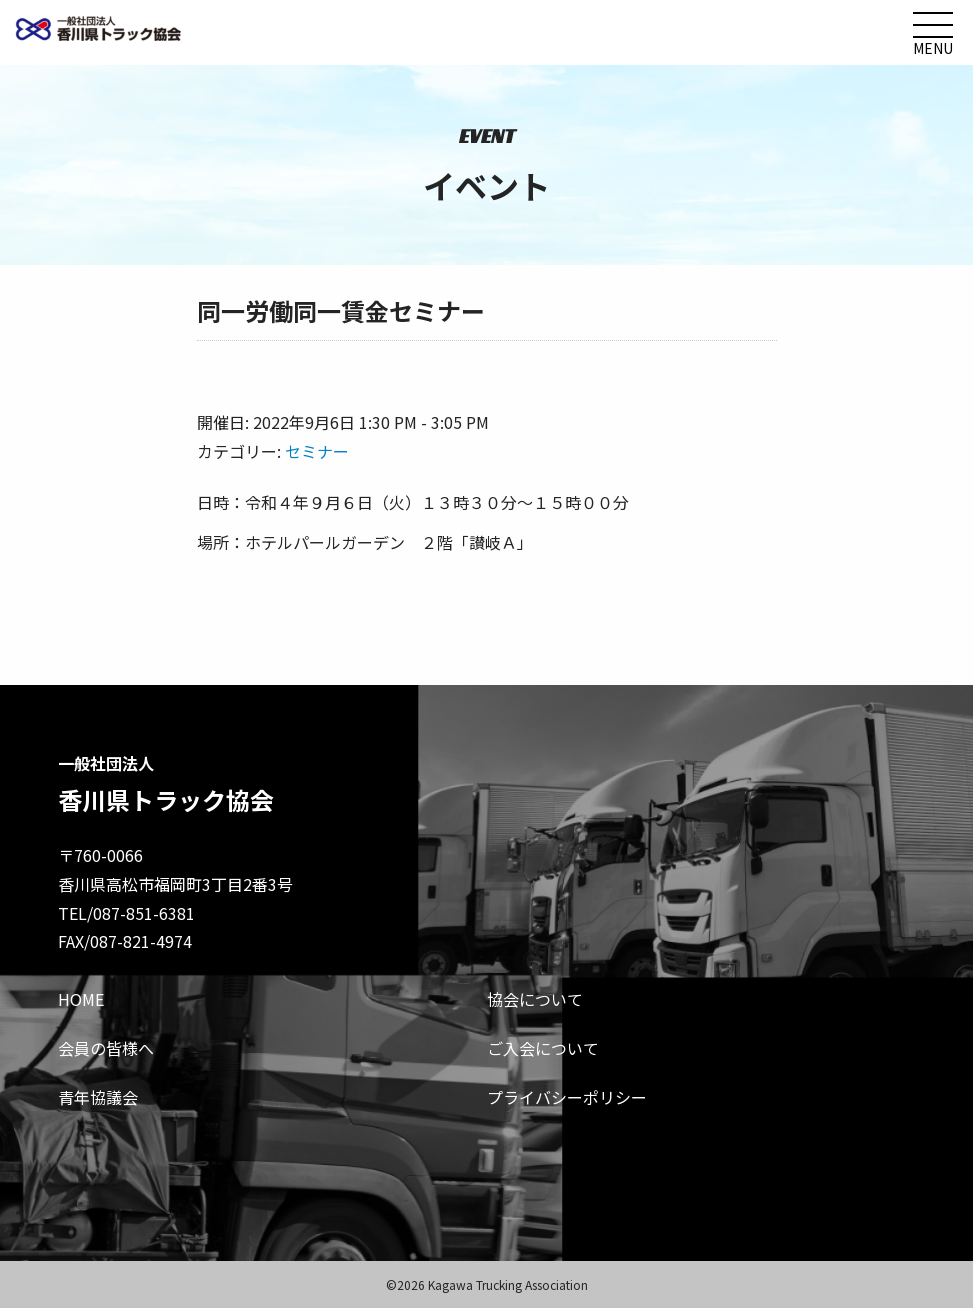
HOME (81, 999)
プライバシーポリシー (567, 1097)
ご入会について (543, 1048)
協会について (535, 999)
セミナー (317, 451)
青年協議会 (98, 1097)
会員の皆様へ (106, 1048)
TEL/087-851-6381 (126, 913)
